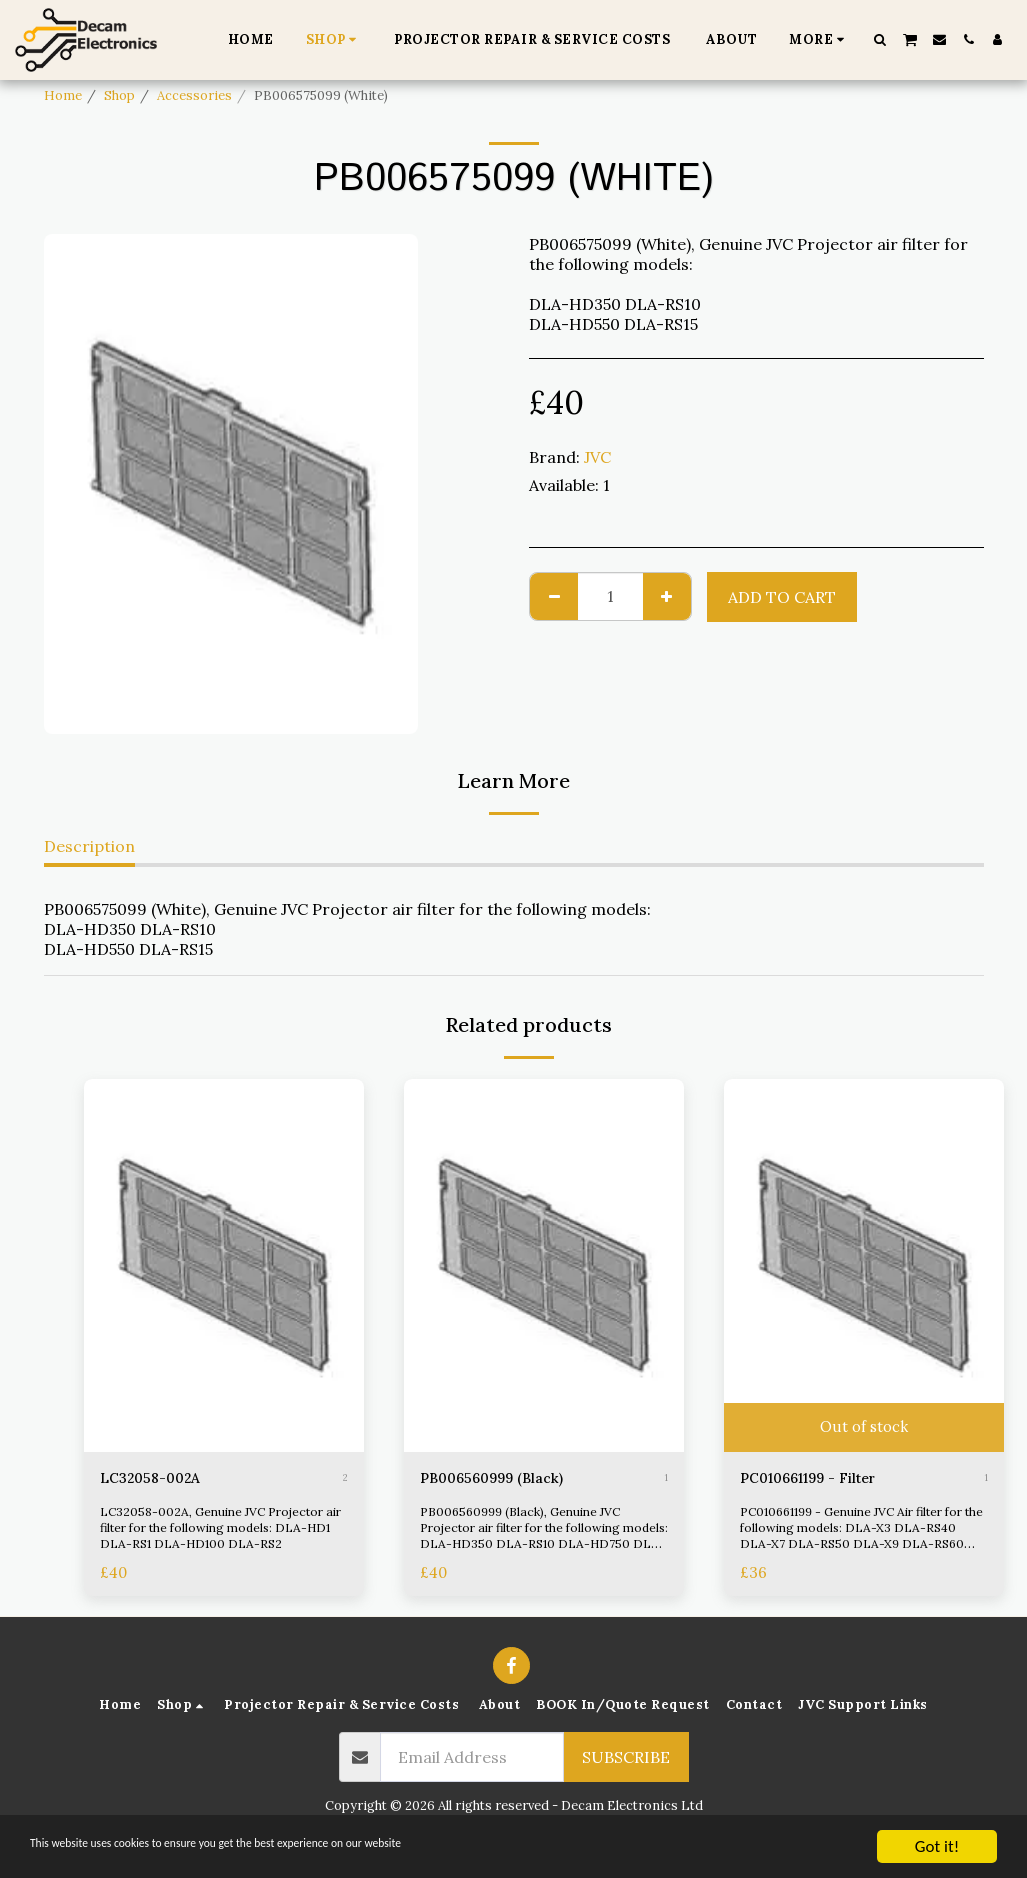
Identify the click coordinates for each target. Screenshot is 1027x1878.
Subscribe (626, 1761)
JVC (597, 457)
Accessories (194, 95)
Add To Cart (782, 597)
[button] (880, 39)
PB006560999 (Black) (502, 1480)
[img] (224, 1265)
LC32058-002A (157, 1480)
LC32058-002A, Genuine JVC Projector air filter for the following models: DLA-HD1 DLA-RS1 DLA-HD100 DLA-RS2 (220, 1531)
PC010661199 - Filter (820, 1480)
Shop (119, 95)
